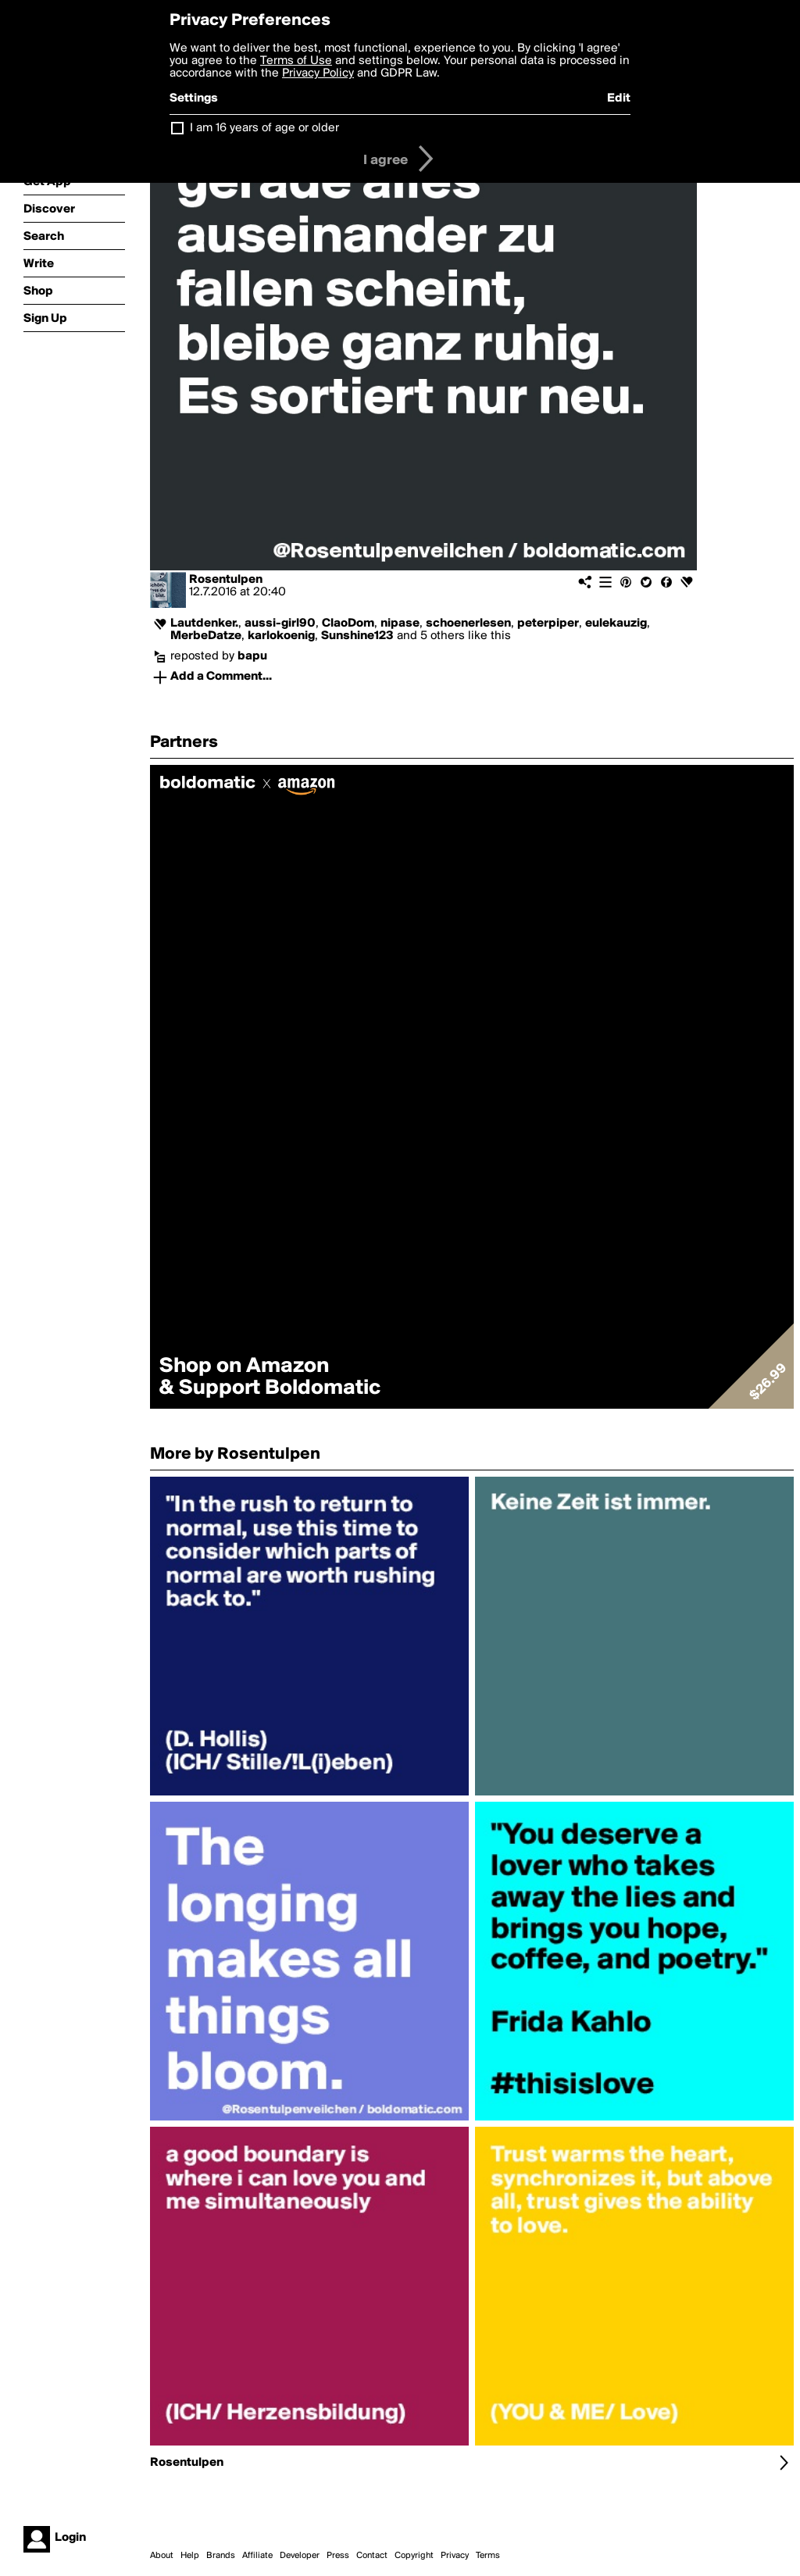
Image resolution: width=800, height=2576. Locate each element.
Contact (372, 2555)
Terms (488, 2555)
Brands (220, 2555)
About (161, 2555)
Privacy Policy (318, 73)
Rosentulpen (225, 579)
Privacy (455, 2555)
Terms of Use (296, 61)
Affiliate (257, 2555)
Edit (618, 98)
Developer (300, 2555)
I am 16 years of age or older (264, 128)
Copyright (414, 2555)
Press (338, 2555)
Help (189, 2555)
